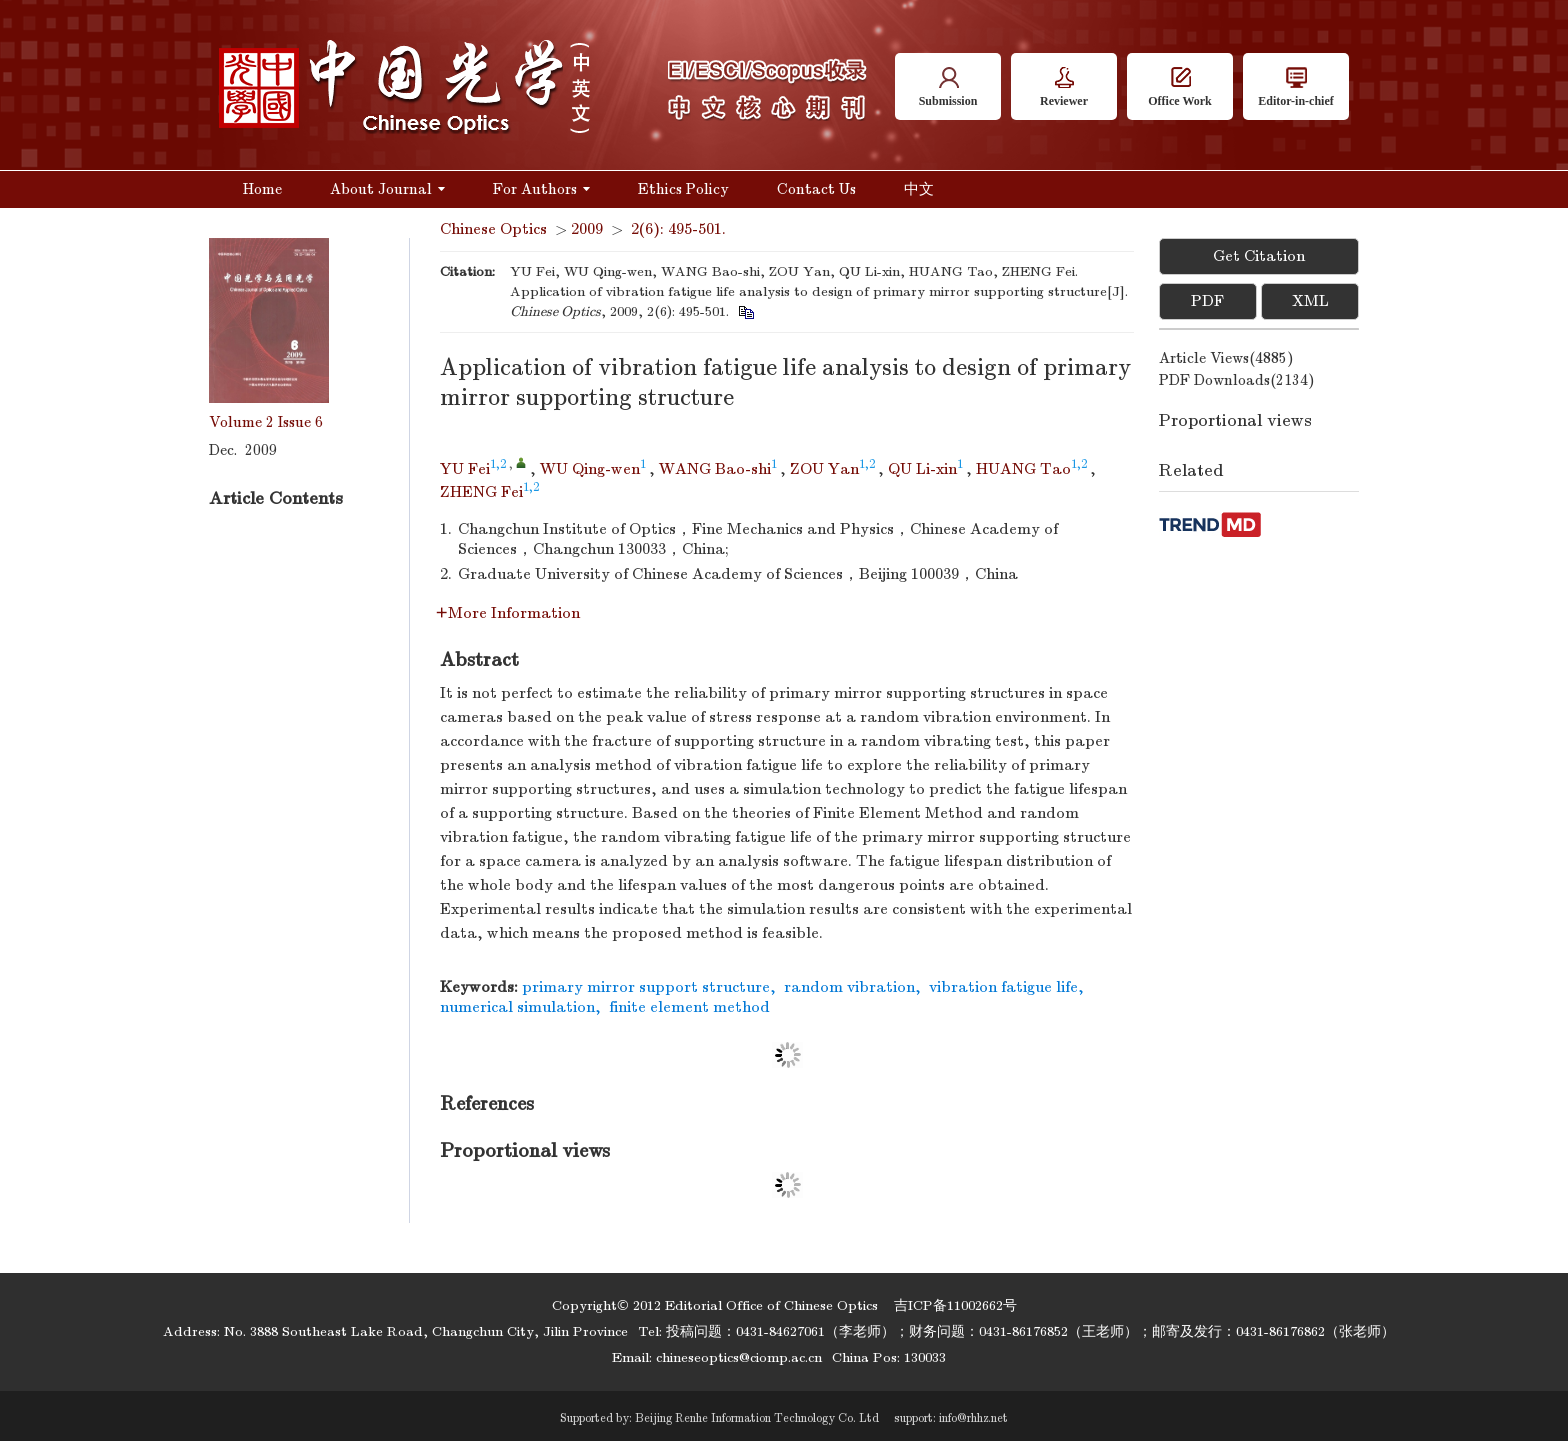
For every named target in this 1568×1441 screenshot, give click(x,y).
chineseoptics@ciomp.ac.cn (739, 1357)
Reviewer (1064, 87)
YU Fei (465, 469)
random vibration (849, 987)
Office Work (1179, 87)
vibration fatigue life (1003, 987)
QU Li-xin (922, 469)
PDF (1207, 301)
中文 (919, 189)
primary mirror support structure (646, 987)
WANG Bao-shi (715, 469)
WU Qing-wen (590, 469)
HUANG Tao (1023, 469)
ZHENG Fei (481, 492)
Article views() (1226, 358)
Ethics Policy (683, 189)
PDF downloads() (1237, 380)
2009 (587, 229)
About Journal (387, 189)
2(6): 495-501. (678, 229)
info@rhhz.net (973, 1418)
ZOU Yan (824, 469)
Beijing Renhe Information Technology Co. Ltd (757, 1418)
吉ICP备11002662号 (955, 1305)
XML (1310, 301)
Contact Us (816, 189)
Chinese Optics (493, 229)
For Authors (541, 189)
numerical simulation (517, 1007)
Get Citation (1259, 256)
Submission (948, 87)
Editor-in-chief (1296, 87)
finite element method (689, 1007)
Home (262, 189)
